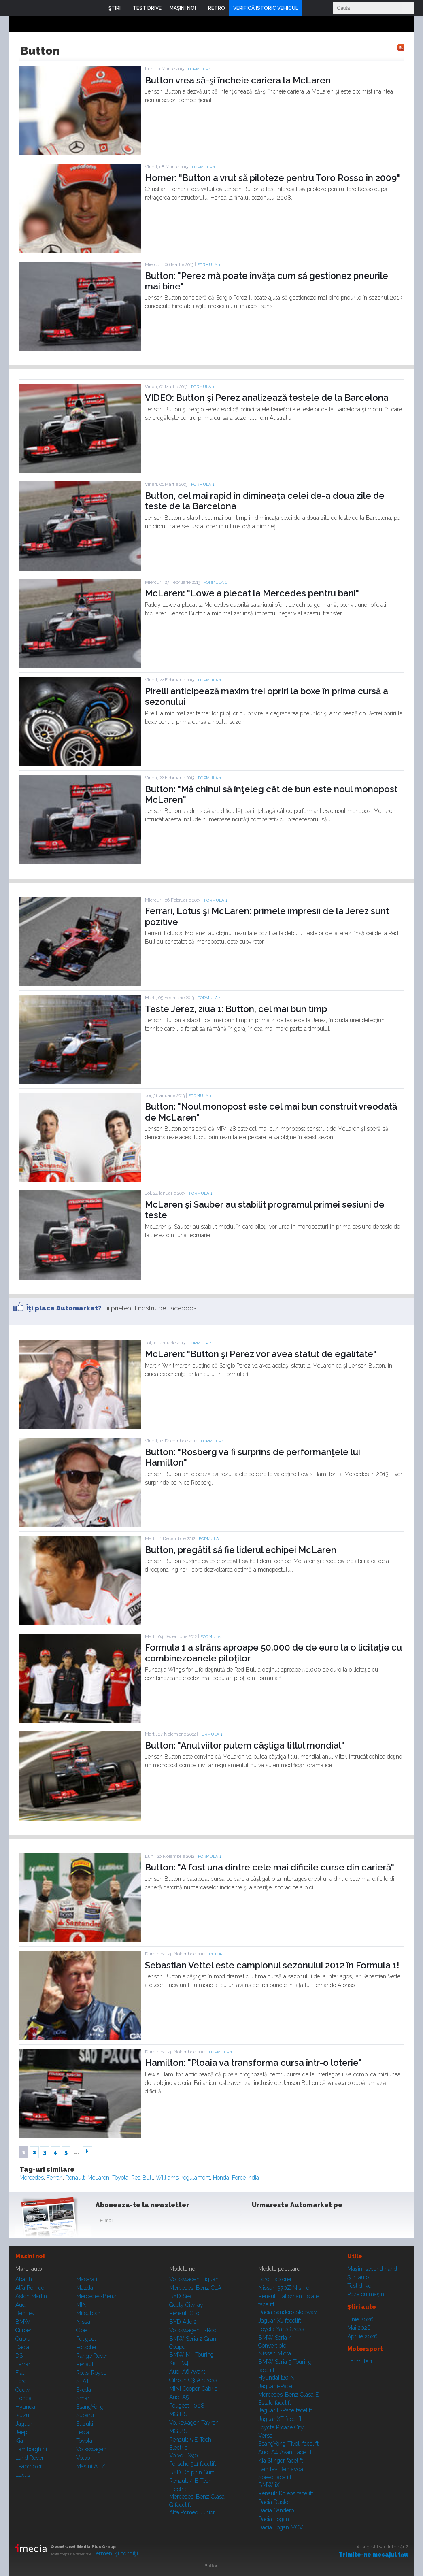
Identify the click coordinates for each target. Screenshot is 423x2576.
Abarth (23, 2279)
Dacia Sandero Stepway (287, 2312)
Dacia (22, 2347)
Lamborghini (31, 2449)
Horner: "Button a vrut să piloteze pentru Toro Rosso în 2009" (272, 177)
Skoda (83, 2390)
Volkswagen (91, 2449)
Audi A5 (179, 2397)
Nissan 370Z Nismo (283, 2288)
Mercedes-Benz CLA (195, 2288)
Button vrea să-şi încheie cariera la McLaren (238, 80)
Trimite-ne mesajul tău (373, 2554)
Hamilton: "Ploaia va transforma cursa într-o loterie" (253, 2062)
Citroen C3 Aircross (193, 2380)
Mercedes (31, 2177)
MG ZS (178, 2431)
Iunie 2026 (360, 2319)
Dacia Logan (273, 2519)
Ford (21, 2381)
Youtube (299, 2222)
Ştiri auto (358, 2277)
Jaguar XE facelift (280, 2419)
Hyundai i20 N (276, 2377)
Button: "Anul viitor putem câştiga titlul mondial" (244, 1745)
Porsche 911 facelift (192, 2464)
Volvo (83, 2458)
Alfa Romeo (29, 2288)
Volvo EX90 (183, 2455)
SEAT (82, 2381)
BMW (22, 2322)
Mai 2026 (359, 2328)
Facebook (260, 2222)
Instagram (280, 2222)
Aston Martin (31, 2296)
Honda (221, 2177)
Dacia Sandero (276, 2510)
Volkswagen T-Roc (192, 2330)
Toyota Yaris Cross (281, 2329)
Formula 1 (199, 69)
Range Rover (92, 2356)
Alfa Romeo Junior (192, 2512)
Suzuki (84, 2424)
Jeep (21, 2432)
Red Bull (142, 2177)
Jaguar (23, 2424)
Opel (82, 2330)
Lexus (22, 2475)
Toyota (120, 2177)
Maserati (86, 2279)
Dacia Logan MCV (280, 2527)
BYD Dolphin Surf (191, 2472)
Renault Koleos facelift (285, 2493)
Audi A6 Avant (187, 2371)
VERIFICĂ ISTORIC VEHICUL (265, 8)
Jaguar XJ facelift (279, 2320)
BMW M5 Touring (191, 2354)
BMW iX (269, 2485)
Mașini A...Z (90, 2466)
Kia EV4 (179, 2363)
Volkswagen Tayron (194, 2422)
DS (19, 2356)
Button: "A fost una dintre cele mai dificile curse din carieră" (269, 1867)
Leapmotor (28, 2466)
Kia (19, 2441)
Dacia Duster (274, 2502)
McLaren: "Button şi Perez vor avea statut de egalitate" (260, 1354)
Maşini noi (30, 2256)
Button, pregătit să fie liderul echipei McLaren (240, 1549)
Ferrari (55, 2177)
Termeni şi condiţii (115, 2553)
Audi (21, 2305)
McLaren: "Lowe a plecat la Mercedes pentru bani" (252, 593)
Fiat (19, 2373)
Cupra (22, 2339)
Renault (75, 2177)
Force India (245, 2177)
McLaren (98, 2177)
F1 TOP (215, 1954)
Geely (22, 2390)
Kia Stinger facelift (280, 2460)
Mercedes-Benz (96, 2296)
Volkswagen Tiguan (194, 2279)
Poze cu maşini (366, 2294)
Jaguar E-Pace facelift (285, 2410)
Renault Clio (184, 2313)
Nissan (85, 2322)
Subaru (85, 2415)
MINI (82, 2305)
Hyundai (25, 2407)
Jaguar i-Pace (275, 2386)
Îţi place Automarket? (64, 1308)
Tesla (82, 2432)
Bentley (25, 2313)
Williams (167, 2177)
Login (310, 8)
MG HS (178, 2414)
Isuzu (22, 2415)
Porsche (86, 2347)
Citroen (24, 2330)
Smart (83, 2398)
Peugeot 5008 (186, 2405)
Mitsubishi (89, 2313)
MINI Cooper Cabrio (193, 2388)
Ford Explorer (275, 2279)
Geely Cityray (186, 2305)
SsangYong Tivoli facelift (288, 2443)
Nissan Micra (274, 2353)
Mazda (84, 2288)
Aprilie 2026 (362, 2336)
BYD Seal (181, 2296)
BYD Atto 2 (183, 2322)
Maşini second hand (372, 2268)
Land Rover (29, 2458)
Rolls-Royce (91, 2373)
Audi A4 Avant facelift (285, 2452)
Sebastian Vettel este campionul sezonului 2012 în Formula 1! (272, 1965)
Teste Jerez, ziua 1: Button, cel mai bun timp (236, 1009)
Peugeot (86, 2339)
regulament (195, 2177)
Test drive (359, 2285)
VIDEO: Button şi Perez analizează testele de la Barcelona (267, 397)
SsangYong (90, 2407)
